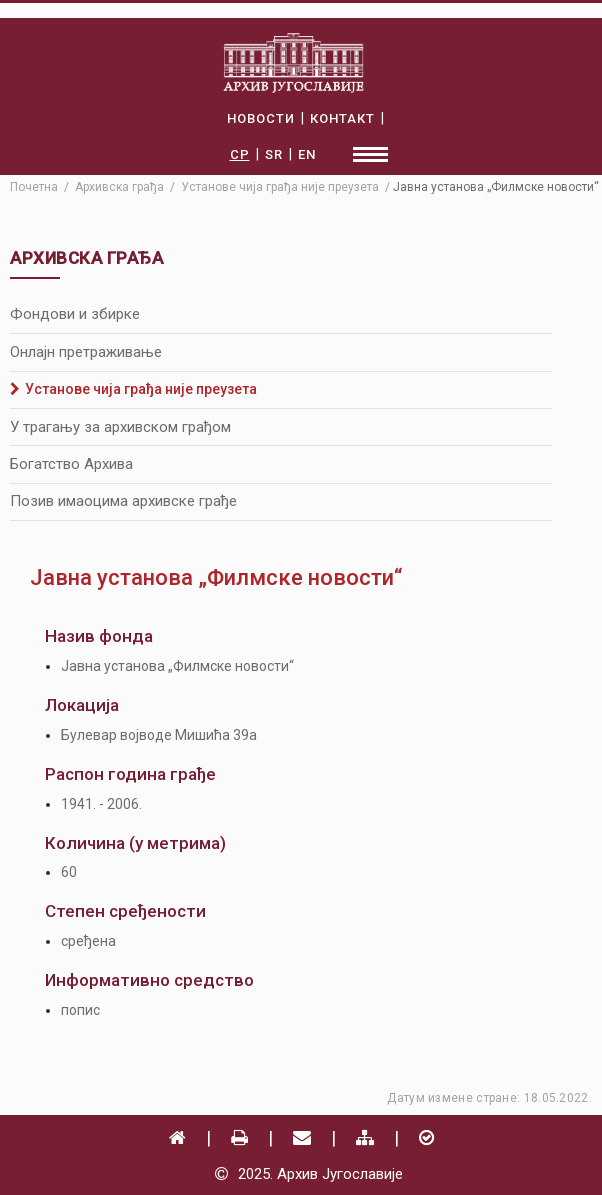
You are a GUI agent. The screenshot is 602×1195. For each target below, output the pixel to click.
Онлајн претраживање (86, 352)
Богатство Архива (71, 464)
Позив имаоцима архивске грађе (123, 501)
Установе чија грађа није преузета (133, 389)
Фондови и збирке (75, 314)
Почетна (34, 187)
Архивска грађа (119, 187)
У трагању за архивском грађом (120, 427)
